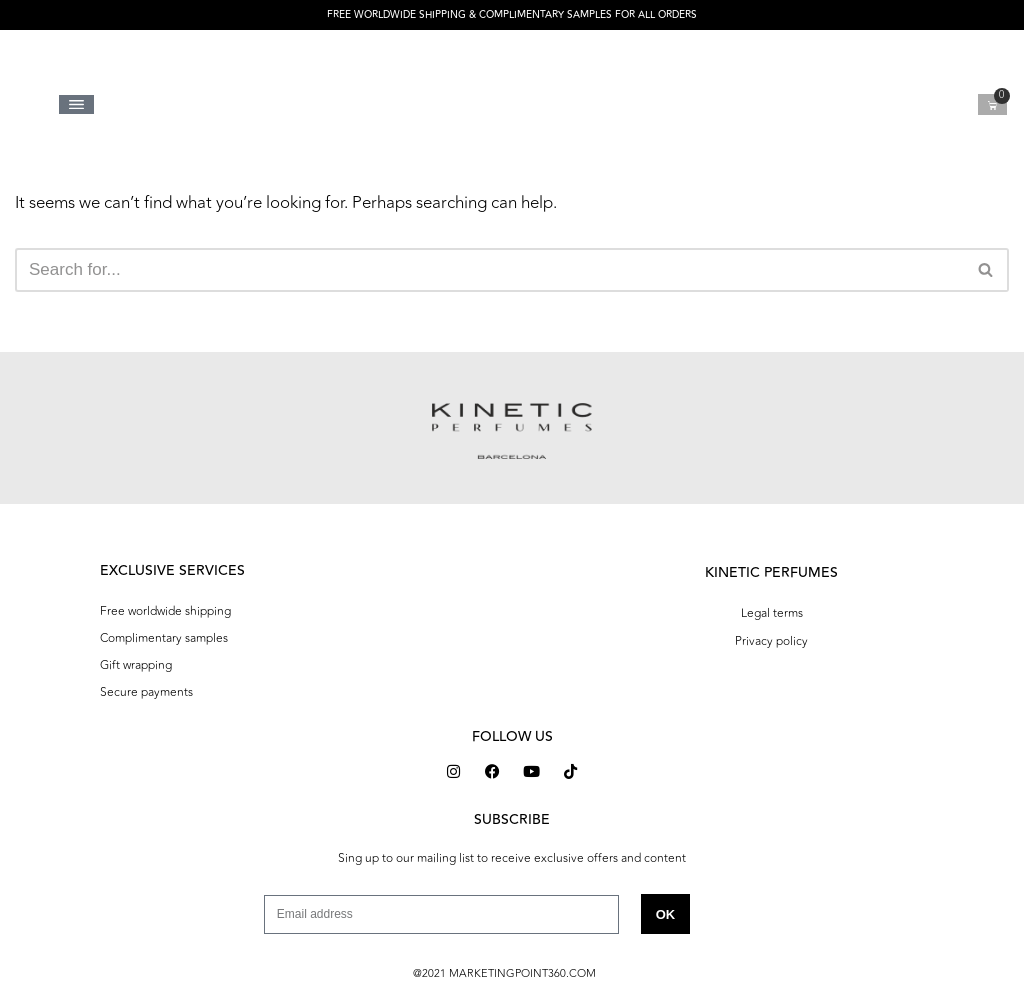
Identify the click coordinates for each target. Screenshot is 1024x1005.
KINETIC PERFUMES (771, 573)
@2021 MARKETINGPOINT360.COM (504, 973)
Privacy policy (771, 641)
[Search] (489, 270)
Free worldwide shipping (165, 611)
